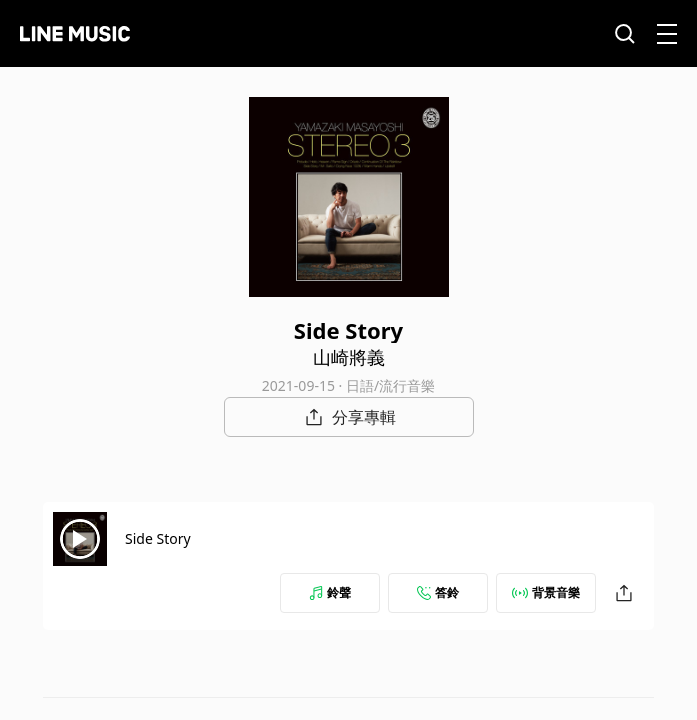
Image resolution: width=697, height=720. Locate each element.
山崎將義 (349, 357)
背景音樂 (546, 592)
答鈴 (438, 592)
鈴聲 (330, 592)
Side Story (158, 538)
